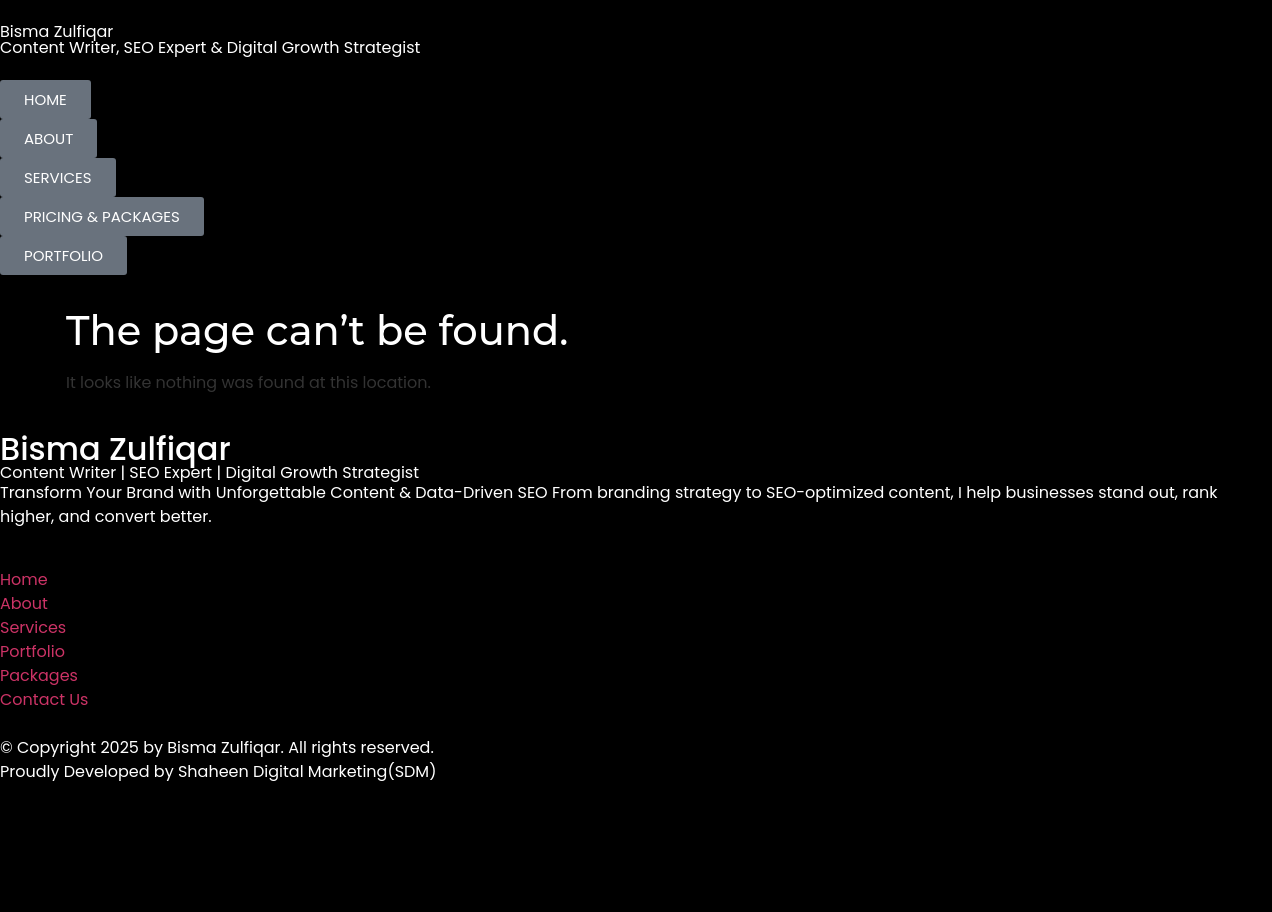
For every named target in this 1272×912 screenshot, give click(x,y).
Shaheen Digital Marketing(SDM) (307, 771)
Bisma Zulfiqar (56, 31)
